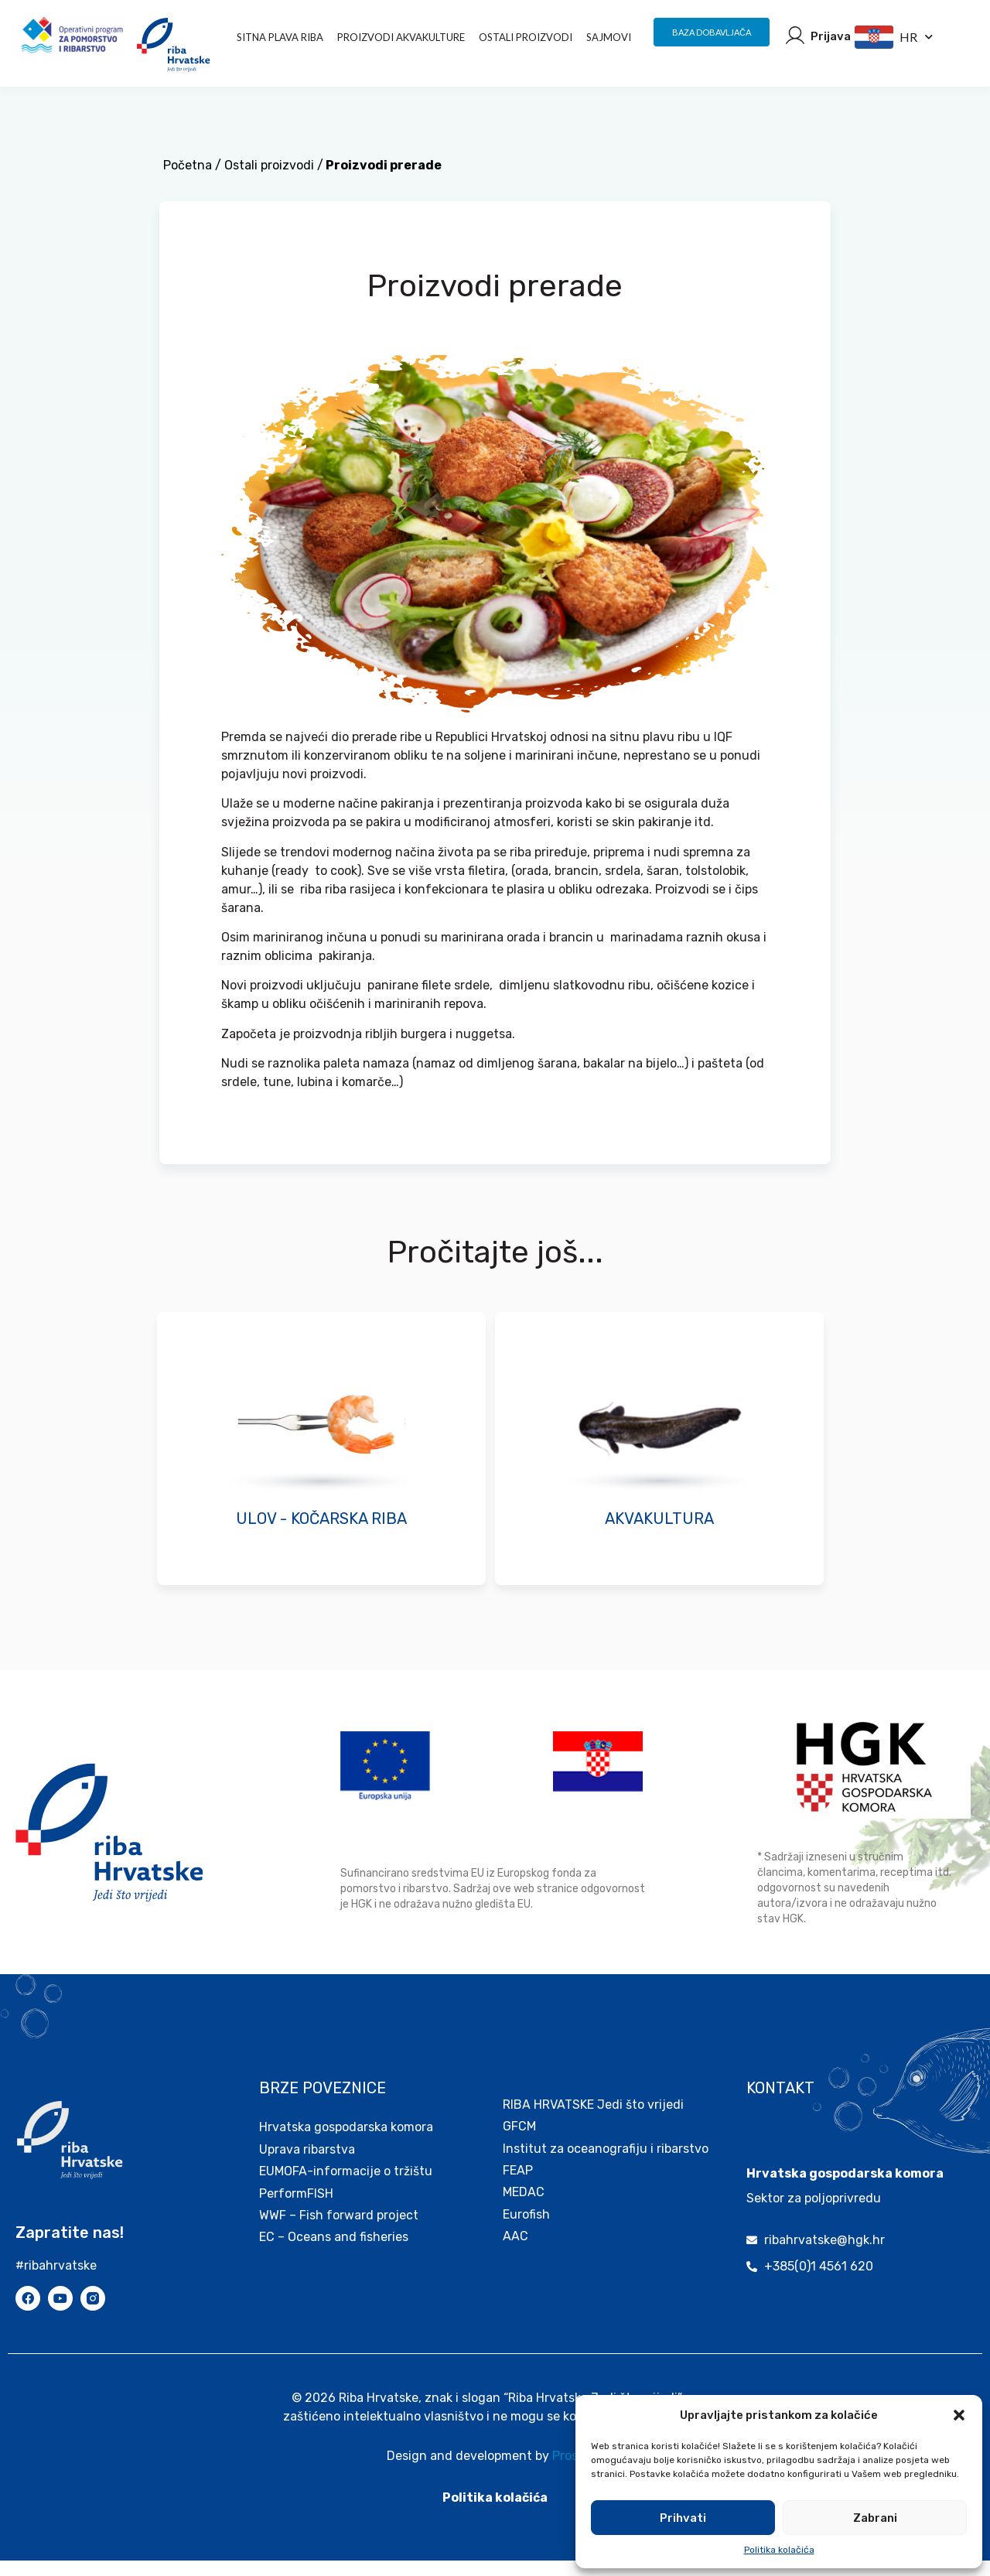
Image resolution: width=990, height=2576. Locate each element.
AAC (515, 2251)
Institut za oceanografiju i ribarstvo (605, 2164)
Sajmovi (608, 37)
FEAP (518, 2185)
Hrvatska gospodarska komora (346, 2142)
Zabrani (875, 2518)
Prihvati (683, 2518)
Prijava (831, 36)
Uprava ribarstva (307, 2164)
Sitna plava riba (280, 37)
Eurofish (526, 2229)
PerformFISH (296, 2209)
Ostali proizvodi (525, 37)
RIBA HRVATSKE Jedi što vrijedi (593, 2120)
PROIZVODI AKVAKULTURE (401, 37)
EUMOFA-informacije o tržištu (345, 2186)
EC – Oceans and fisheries (335, 2252)
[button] (959, 2415)
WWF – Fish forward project (338, 2230)
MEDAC (523, 2207)
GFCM (519, 2141)
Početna (187, 180)
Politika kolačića (779, 2549)
